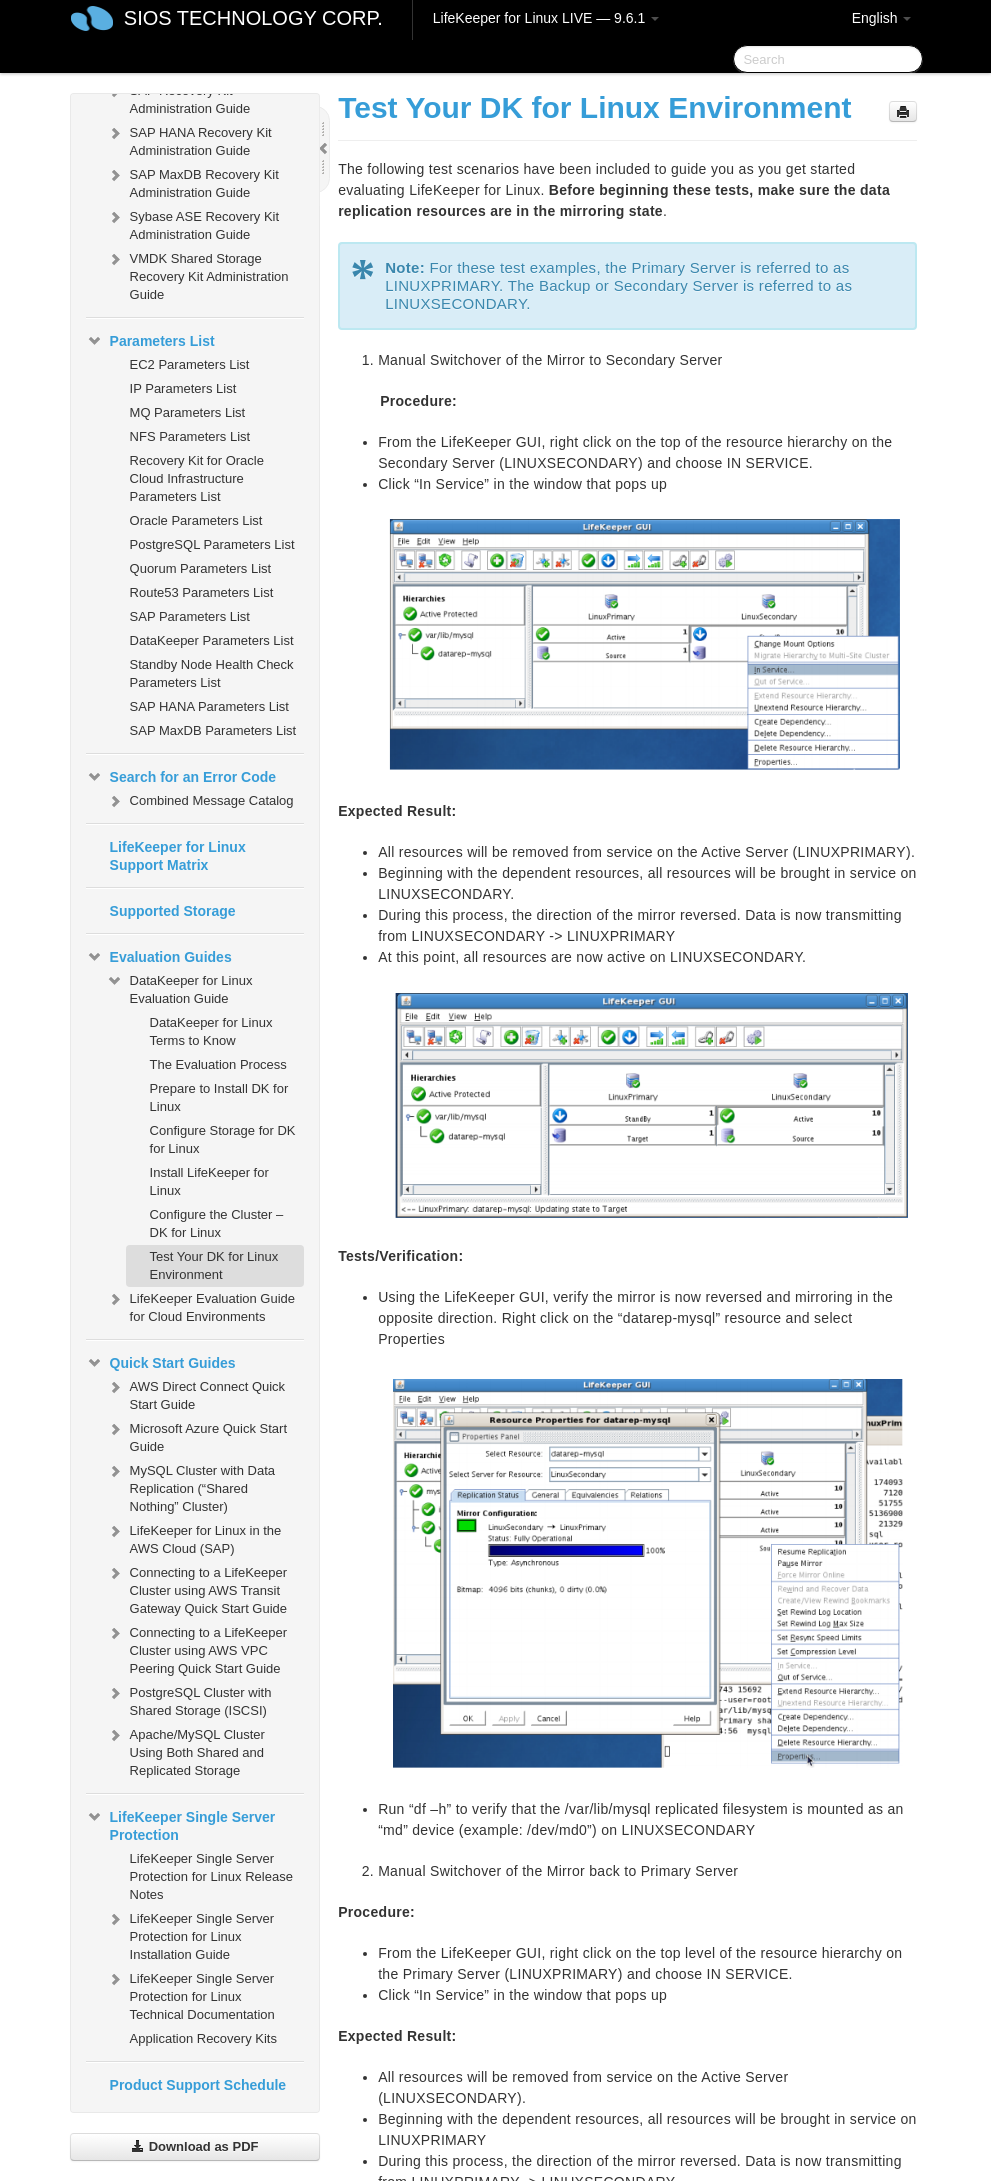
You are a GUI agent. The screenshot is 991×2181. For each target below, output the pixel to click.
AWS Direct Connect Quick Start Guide (196, 1393)
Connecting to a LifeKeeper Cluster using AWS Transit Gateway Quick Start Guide (197, 1588)
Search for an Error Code (181, 777)
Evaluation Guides (159, 957)
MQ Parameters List (188, 412)
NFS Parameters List (190, 436)
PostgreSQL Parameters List (212, 544)
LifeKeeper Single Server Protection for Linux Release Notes (211, 1876)
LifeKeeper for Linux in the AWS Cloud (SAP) (194, 1537)
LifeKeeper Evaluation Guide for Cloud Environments (201, 1305)
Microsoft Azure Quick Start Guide (197, 1435)
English (882, 18)
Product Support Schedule (198, 2085)
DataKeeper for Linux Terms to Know (211, 1031)
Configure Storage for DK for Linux (223, 1139)
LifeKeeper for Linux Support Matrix (178, 856)
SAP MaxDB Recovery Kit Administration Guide (192, 181)
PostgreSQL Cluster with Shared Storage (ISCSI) (189, 1699)
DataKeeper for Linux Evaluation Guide (179, 987)
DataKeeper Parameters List (212, 640)
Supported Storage (173, 911)
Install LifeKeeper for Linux (209, 1181)
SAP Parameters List (190, 616)
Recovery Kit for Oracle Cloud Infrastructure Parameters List (197, 478)
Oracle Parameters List (196, 520)
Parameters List (150, 341)
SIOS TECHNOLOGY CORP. (253, 18)
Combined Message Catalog (200, 801)
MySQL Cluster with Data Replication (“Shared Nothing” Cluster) (190, 1486)
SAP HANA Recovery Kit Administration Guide (189, 139)
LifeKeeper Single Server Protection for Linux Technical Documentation (190, 1994)
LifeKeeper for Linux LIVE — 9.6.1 (546, 18)
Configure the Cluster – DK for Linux (217, 1223)
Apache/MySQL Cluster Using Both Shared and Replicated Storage (185, 1750)
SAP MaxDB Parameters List (213, 730)
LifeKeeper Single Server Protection (181, 1824)
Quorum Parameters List (201, 568)
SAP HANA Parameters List (209, 706)
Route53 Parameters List (202, 592)
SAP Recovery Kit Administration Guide (178, 97)
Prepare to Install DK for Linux (219, 1097)
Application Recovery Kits (203, 2038)
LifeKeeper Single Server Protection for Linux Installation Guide (190, 1934)
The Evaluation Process (218, 1064)
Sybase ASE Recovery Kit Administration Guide (193, 223)
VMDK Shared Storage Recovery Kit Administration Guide (197, 274)
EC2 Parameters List (190, 364)
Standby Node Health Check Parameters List (212, 673)
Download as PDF (194, 2146)
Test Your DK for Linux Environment (214, 1265)
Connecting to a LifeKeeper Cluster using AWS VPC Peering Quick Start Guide (197, 1648)
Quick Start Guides (161, 1363)
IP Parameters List (183, 388)
